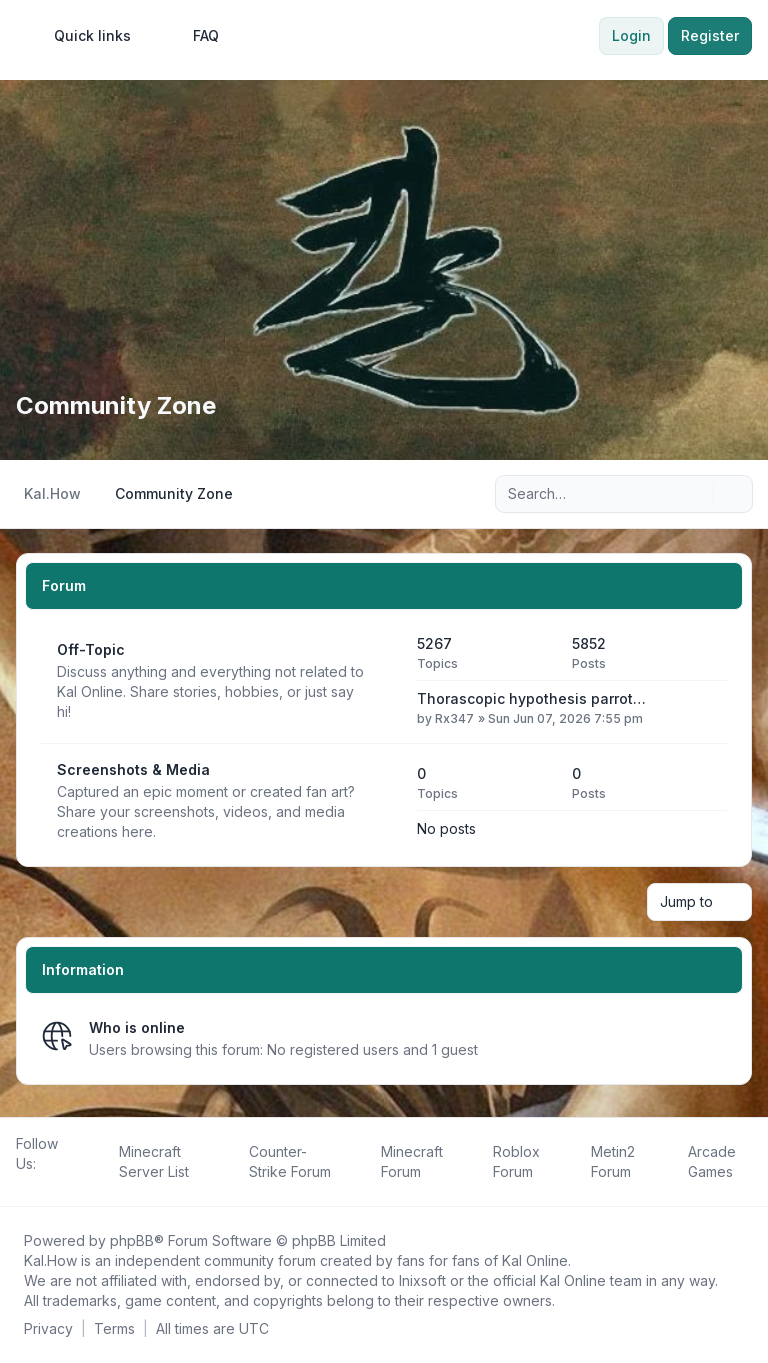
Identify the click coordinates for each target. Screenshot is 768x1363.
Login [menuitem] (631, 35)
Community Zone (116, 405)
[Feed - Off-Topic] (384, 681)
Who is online (137, 1027)
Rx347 (454, 718)
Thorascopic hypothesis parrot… (531, 698)
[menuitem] (83, 36)
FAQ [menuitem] (193, 36)
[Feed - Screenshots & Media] (384, 801)
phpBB (132, 1240)
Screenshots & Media (133, 769)
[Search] (696, 494)
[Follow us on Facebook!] (20, 1186)
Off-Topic (91, 649)
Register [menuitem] (710, 35)
